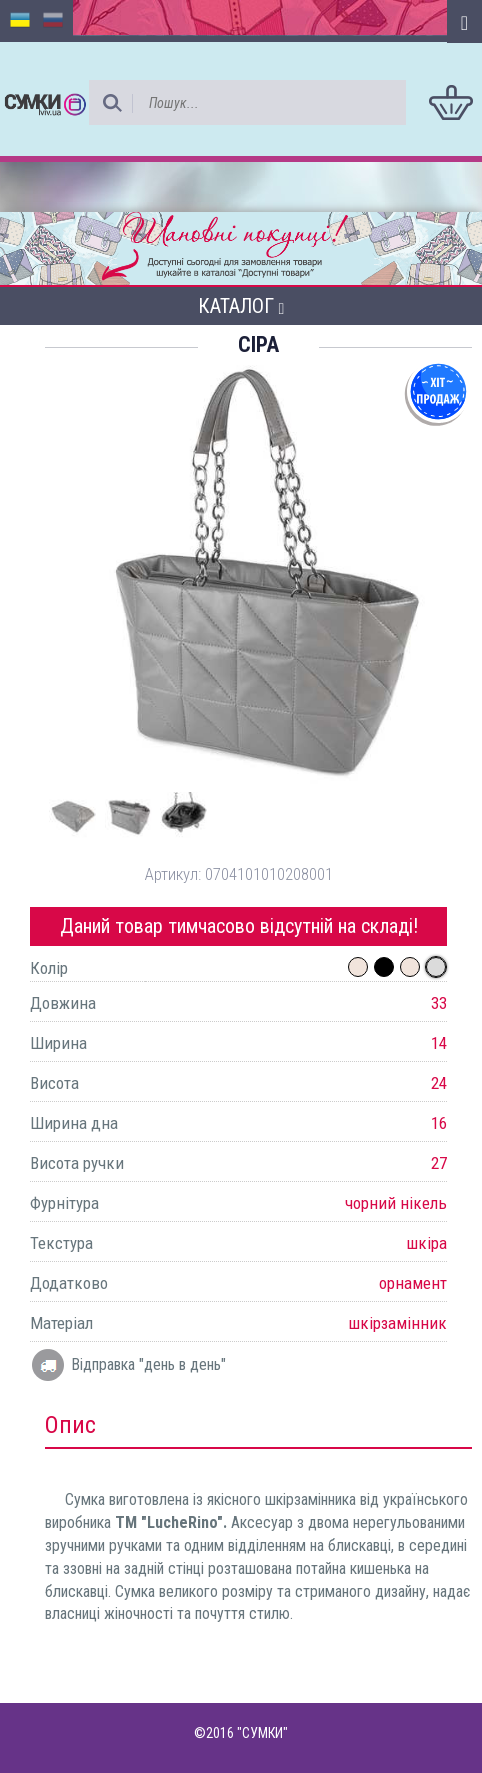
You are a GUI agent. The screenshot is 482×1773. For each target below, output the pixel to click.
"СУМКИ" (262, 1733)
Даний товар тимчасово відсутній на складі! (239, 926)
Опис (70, 1425)
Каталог (241, 306)
